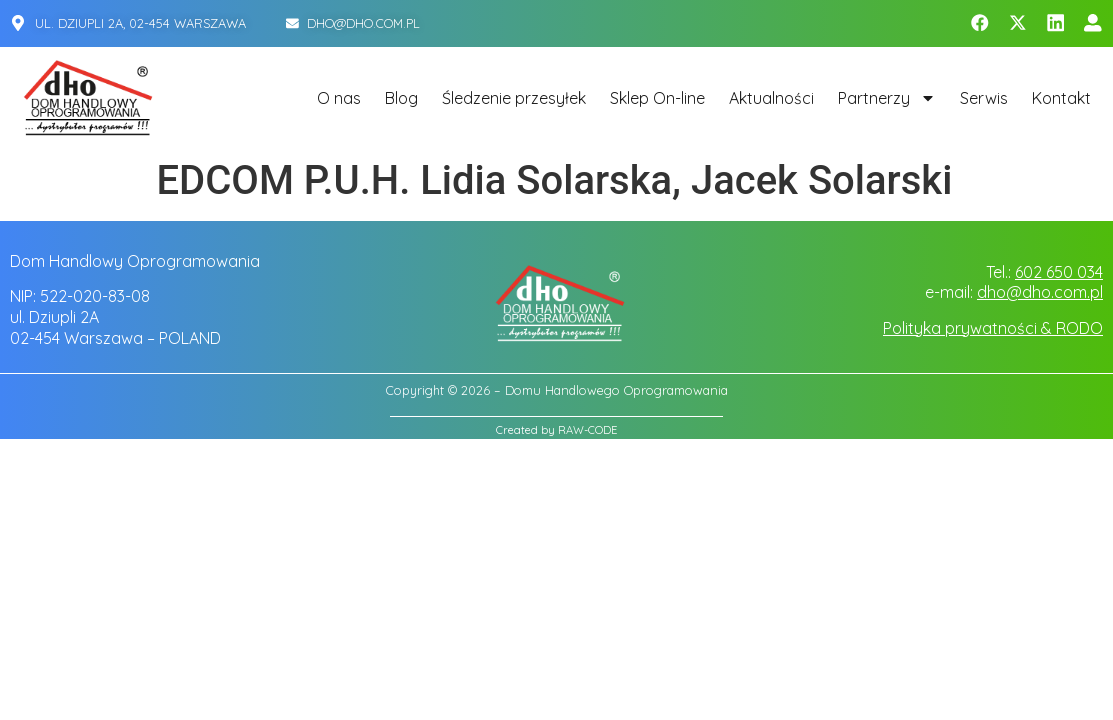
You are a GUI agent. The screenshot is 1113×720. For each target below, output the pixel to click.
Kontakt (1061, 98)
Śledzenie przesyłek (514, 98)
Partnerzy (887, 98)
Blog (401, 98)
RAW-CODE (587, 430)
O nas (339, 98)
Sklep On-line (657, 98)
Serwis (984, 98)
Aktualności (771, 98)
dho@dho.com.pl (1040, 292)
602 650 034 (1059, 272)
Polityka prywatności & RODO (993, 328)
